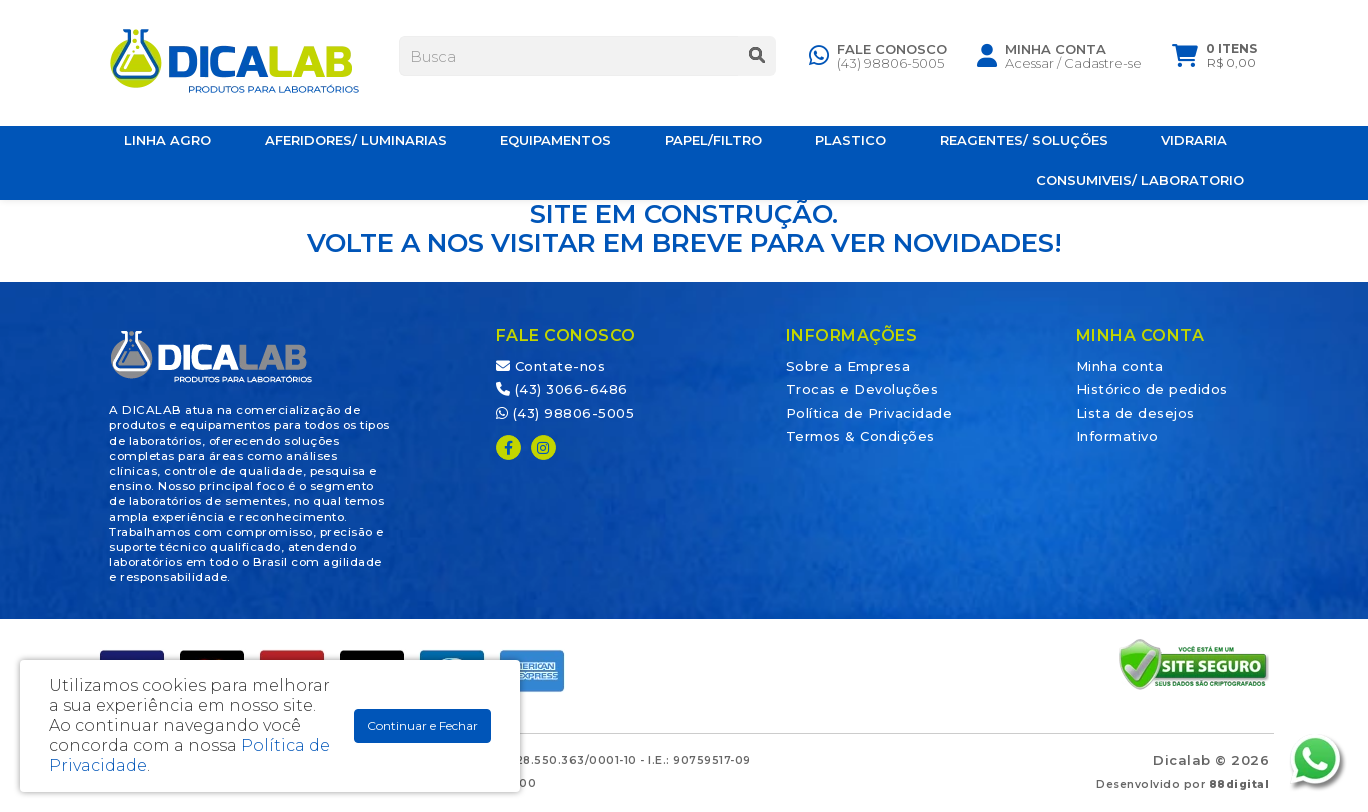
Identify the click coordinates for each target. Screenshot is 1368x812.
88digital (1239, 784)
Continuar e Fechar (422, 725)
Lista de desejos (1135, 413)
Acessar (1029, 67)
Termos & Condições (860, 436)
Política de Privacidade (869, 413)
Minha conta (1120, 366)
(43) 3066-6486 (562, 389)
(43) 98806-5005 (890, 67)
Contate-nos (551, 366)
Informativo (1117, 436)
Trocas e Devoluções (862, 389)
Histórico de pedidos (1152, 389)
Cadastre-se (1103, 67)
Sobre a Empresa (848, 366)
